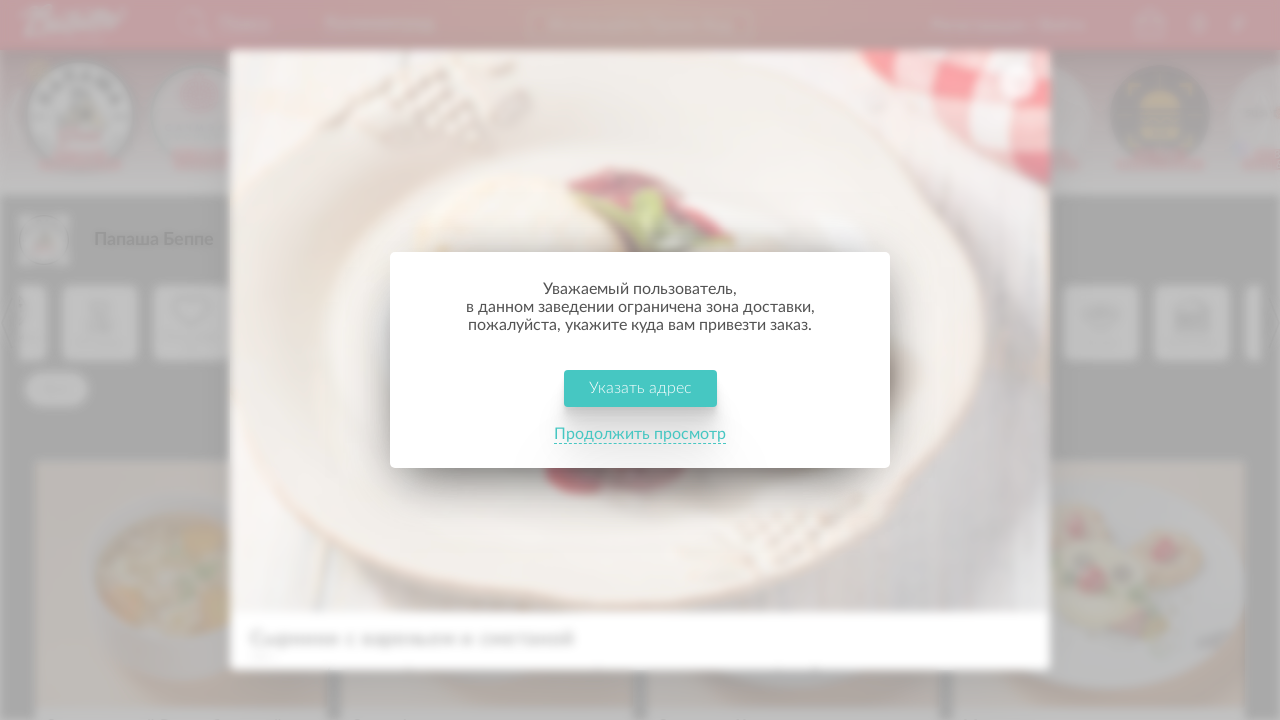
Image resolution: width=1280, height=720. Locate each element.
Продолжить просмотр (640, 434)
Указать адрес (640, 388)
